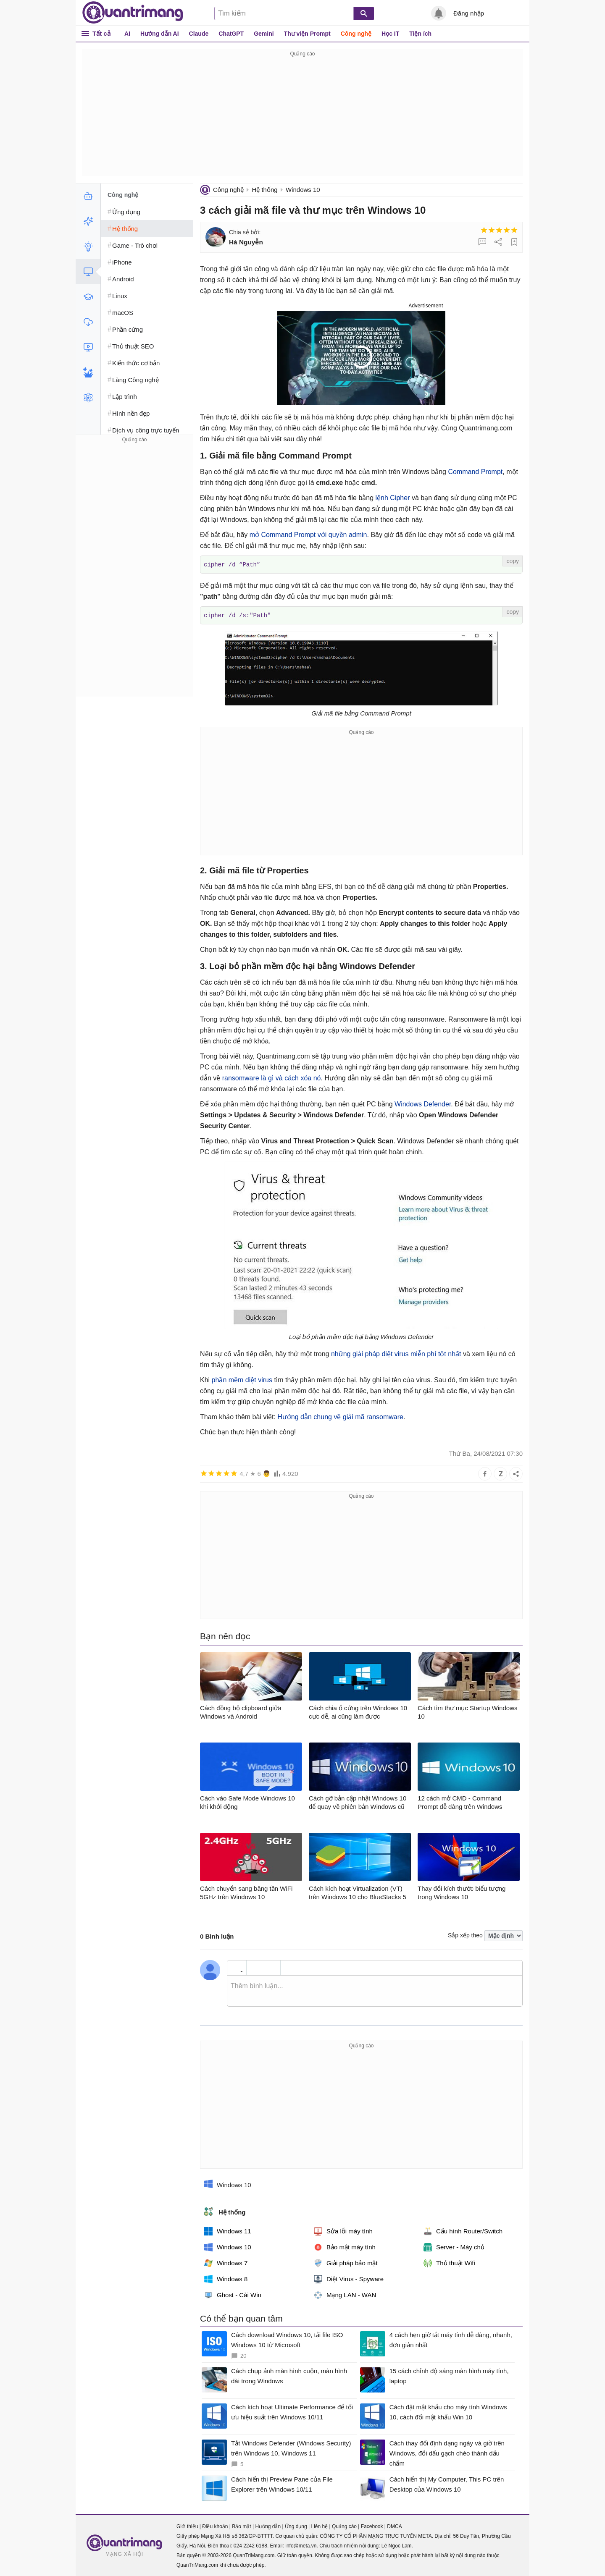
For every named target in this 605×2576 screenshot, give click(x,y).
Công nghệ (356, 33)
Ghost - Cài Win (232, 2294)
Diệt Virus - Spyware (349, 2278)
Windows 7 (225, 2262)
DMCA (394, 2526)
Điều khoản (215, 2526)
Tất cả (101, 33)
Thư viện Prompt (307, 33)
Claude (199, 33)
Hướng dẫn (268, 2526)
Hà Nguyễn (246, 242)
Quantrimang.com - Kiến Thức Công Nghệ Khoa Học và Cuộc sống (132, 12)
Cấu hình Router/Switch (463, 2230)
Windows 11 (227, 2230)
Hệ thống (264, 189)
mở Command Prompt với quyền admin (308, 534)
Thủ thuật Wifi (449, 2262)
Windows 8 (225, 2278)
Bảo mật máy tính (345, 2246)
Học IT (390, 33)
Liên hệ (319, 2526)
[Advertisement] (302, 117)
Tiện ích (420, 33)
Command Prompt (475, 471)
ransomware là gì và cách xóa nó (271, 1077)
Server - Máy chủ (454, 2246)
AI (127, 33)
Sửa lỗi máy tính (343, 2230)
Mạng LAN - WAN (345, 2294)
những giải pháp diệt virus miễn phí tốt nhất (396, 1353)
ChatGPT (231, 33)
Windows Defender (423, 1103)
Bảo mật (241, 2526)
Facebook (372, 2526)
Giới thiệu (187, 2526)
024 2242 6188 (250, 2545)
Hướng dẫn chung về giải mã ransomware (340, 1416)
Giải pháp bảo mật (346, 2262)
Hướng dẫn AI (159, 33)
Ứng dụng (296, 2526)
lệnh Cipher (393, 497)
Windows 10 (303, 189)
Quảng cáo (344, 2526)
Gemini (264, 33)
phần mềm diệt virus (242, 1379)
